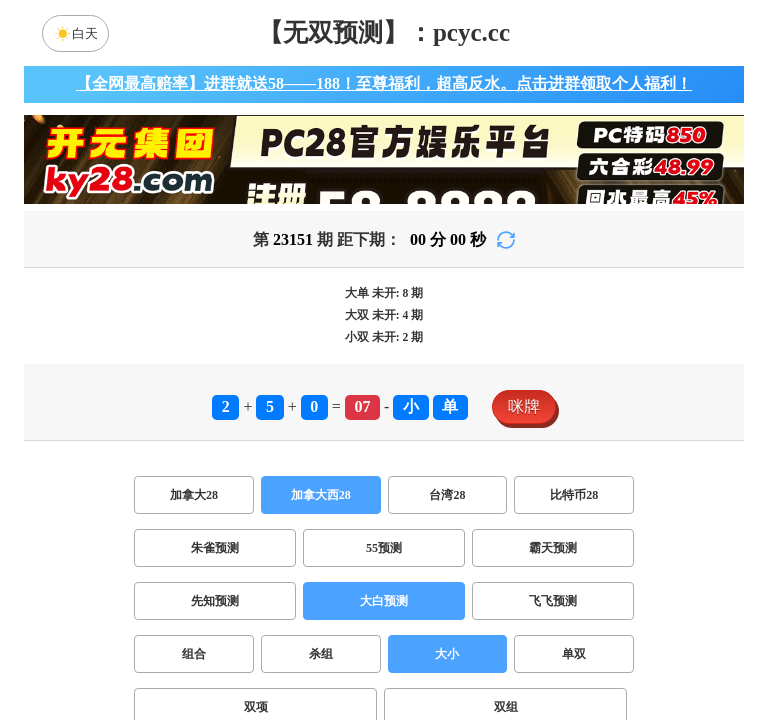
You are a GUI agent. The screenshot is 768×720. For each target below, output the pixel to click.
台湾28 (447, 495)
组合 (194, 654)
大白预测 (384, 601)
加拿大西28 (321, 495)
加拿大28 (194, 495)
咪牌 (524, 406)
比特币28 (574, 495)
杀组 (321, 654)
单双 (574, 654)
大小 (447, 654)
